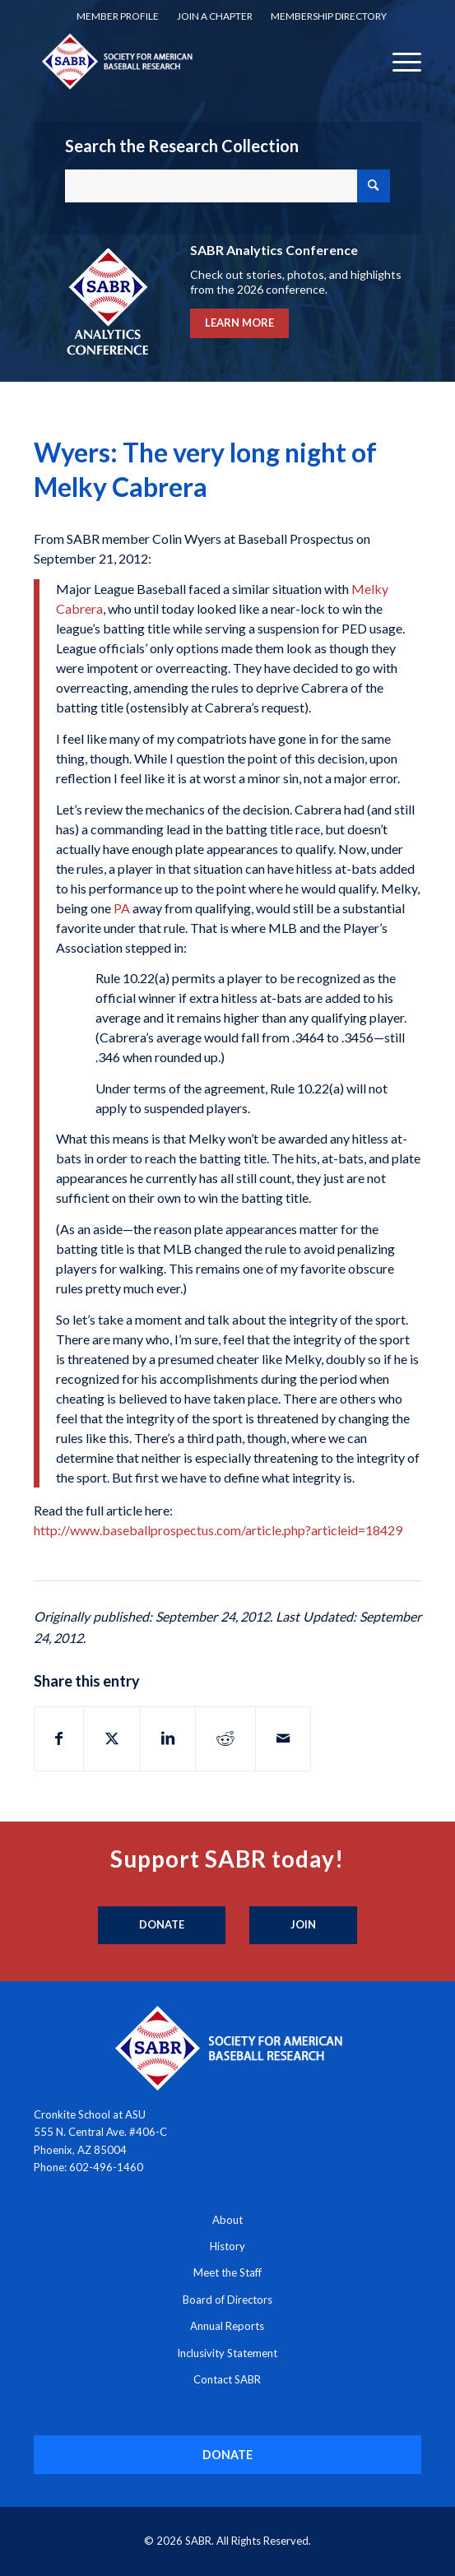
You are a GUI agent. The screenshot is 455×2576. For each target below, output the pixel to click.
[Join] (303, 1925)
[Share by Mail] (283, 1738)
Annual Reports (227, 2325)
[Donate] (161, 1925)
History (227, 2246)
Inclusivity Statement (227, 2353)
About (227, 2219)
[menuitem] (117, 16)
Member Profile (118, 16)
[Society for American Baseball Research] (188, 61)
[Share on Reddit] (225, 1738)
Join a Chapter (215, 16)
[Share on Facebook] (59, 1738)
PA (122, 908)
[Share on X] (112, 1738)
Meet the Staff (227, 2272)
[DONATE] (227, 2454)
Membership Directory (329, 16)
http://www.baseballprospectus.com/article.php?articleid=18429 (218, 1530)
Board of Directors (227, 2299)
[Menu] (398, 61)
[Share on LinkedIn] (168, 1738)
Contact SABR (227, 2379)
